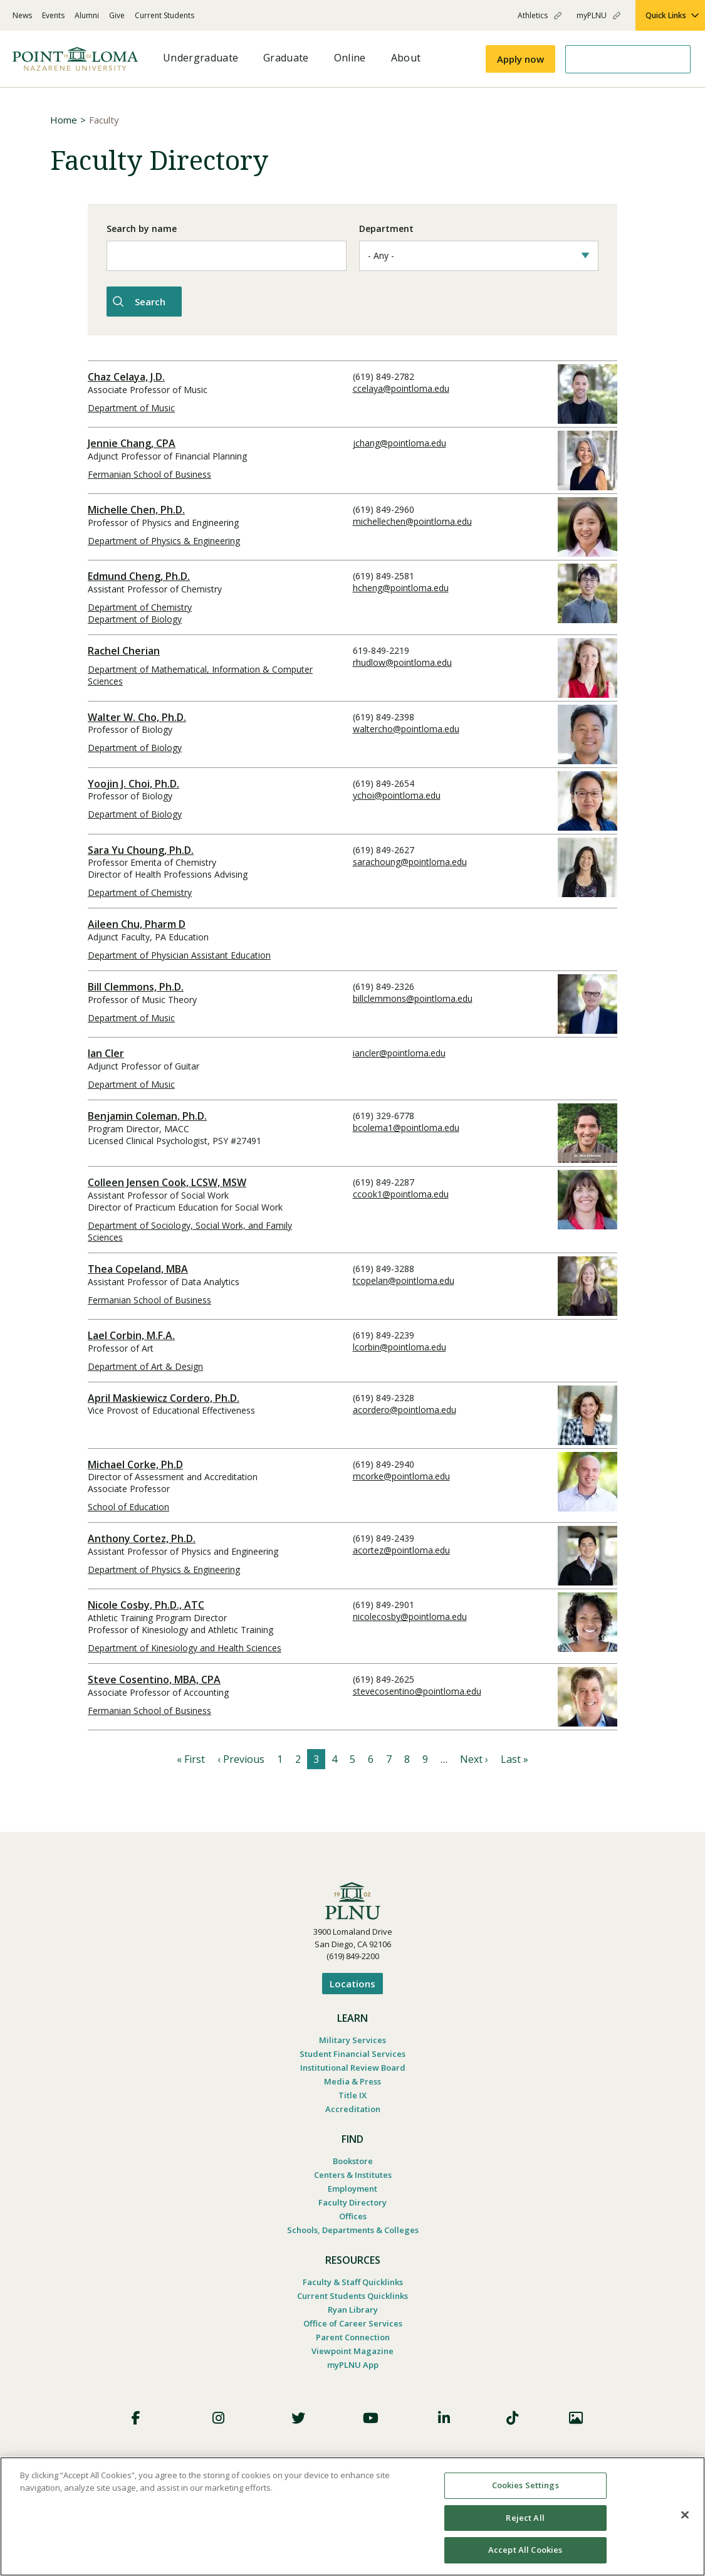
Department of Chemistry (140, 605)
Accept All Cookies (525, 2549)
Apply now (520, 59)
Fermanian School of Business (149, 472)
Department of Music (131, 406)
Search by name (142, 228)
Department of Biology (135, 617)
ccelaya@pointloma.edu (401, 386)
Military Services (352, 2038)
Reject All (525, 2517)
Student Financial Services (352, 2052)
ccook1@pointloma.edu (401, 1192)
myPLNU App (353, 2362)
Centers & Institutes (353, 2173)
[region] (352, 2516)
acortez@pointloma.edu (401, 1548)
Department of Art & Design (145, 1364)
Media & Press (352, 2079)
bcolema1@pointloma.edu (406, 1126)
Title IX (352, 2093)
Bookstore (353, 2159)
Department (386, 228)
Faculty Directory (352, 2200)
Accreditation (352, 2107)
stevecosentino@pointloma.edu (417, 1689)
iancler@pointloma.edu (399, 1051)
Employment (352, 2186)
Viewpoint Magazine (352, 2349)
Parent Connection (353, 2335)
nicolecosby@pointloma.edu (410, 1615)
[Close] (685, 2515)
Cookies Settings (525, 2485)
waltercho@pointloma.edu (406, 727)
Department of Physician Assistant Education (179, 953)
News (22, 15)
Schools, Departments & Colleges (353, 2228)
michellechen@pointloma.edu (412, 519)
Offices (353, 2214)
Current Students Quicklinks (352, 2294)
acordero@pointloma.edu (404, 1408)
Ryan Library (353, 2307)
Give (117, 15)
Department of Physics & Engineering (164, 539)
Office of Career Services (352, 2321)
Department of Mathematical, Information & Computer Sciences (200, 673)
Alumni (87, 15)
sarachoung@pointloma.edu (410, 860)
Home (63, 119)
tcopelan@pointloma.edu (403, 1279)
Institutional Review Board (352, 2065)
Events (53, 15)
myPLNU (592, 15)
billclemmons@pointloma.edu (413, 996)
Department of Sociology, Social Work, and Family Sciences (190, 1229)
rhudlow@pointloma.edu (402, 660)
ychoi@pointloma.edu (397, 793)
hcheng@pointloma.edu (401, 586)
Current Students (164, 15)
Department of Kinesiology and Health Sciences (184, 1646)
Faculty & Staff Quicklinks (353, 2280)
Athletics (533, 15)
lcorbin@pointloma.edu (399, 1345)
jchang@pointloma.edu (399, 441)
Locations (352, 1981)
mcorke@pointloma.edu (401, 1474)
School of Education (128, 1505)
